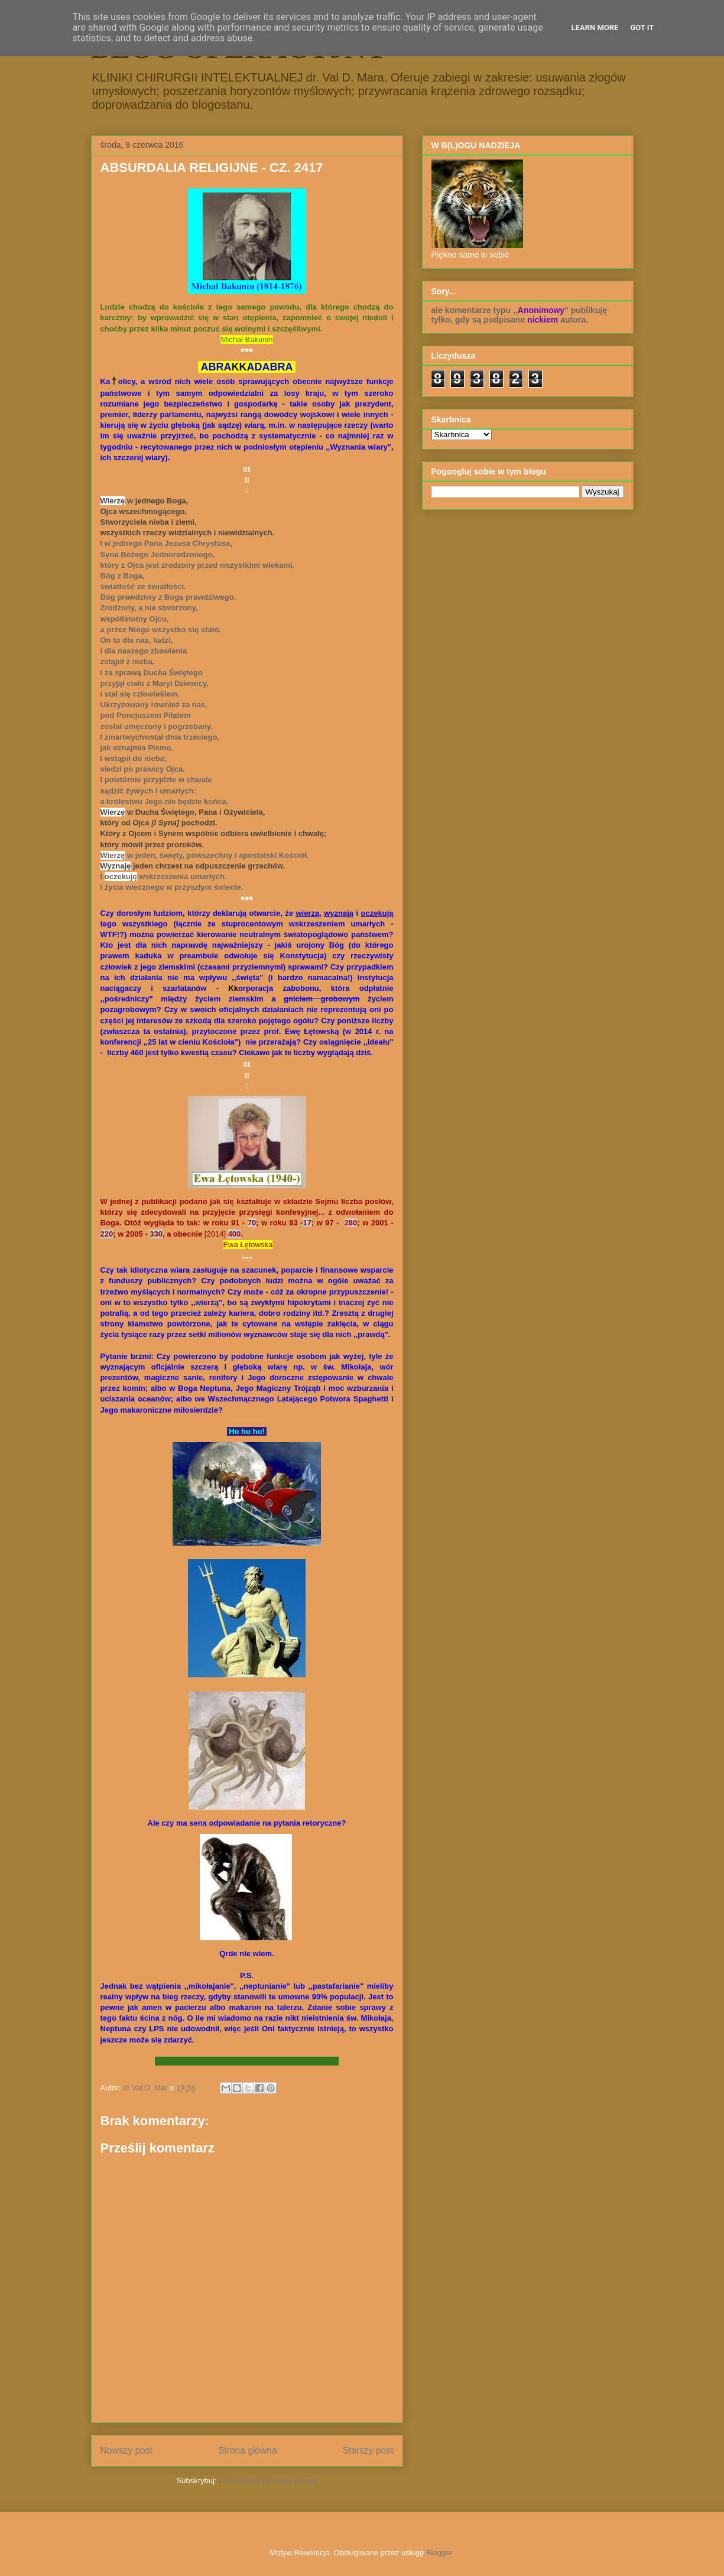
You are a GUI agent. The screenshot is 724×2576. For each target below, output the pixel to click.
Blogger (439, 2552)
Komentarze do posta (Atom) (268, 2480)
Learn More (595, 27)
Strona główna (247, 2450)
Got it (642, 27)
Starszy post (368, 2450)
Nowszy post (126, 2450)
